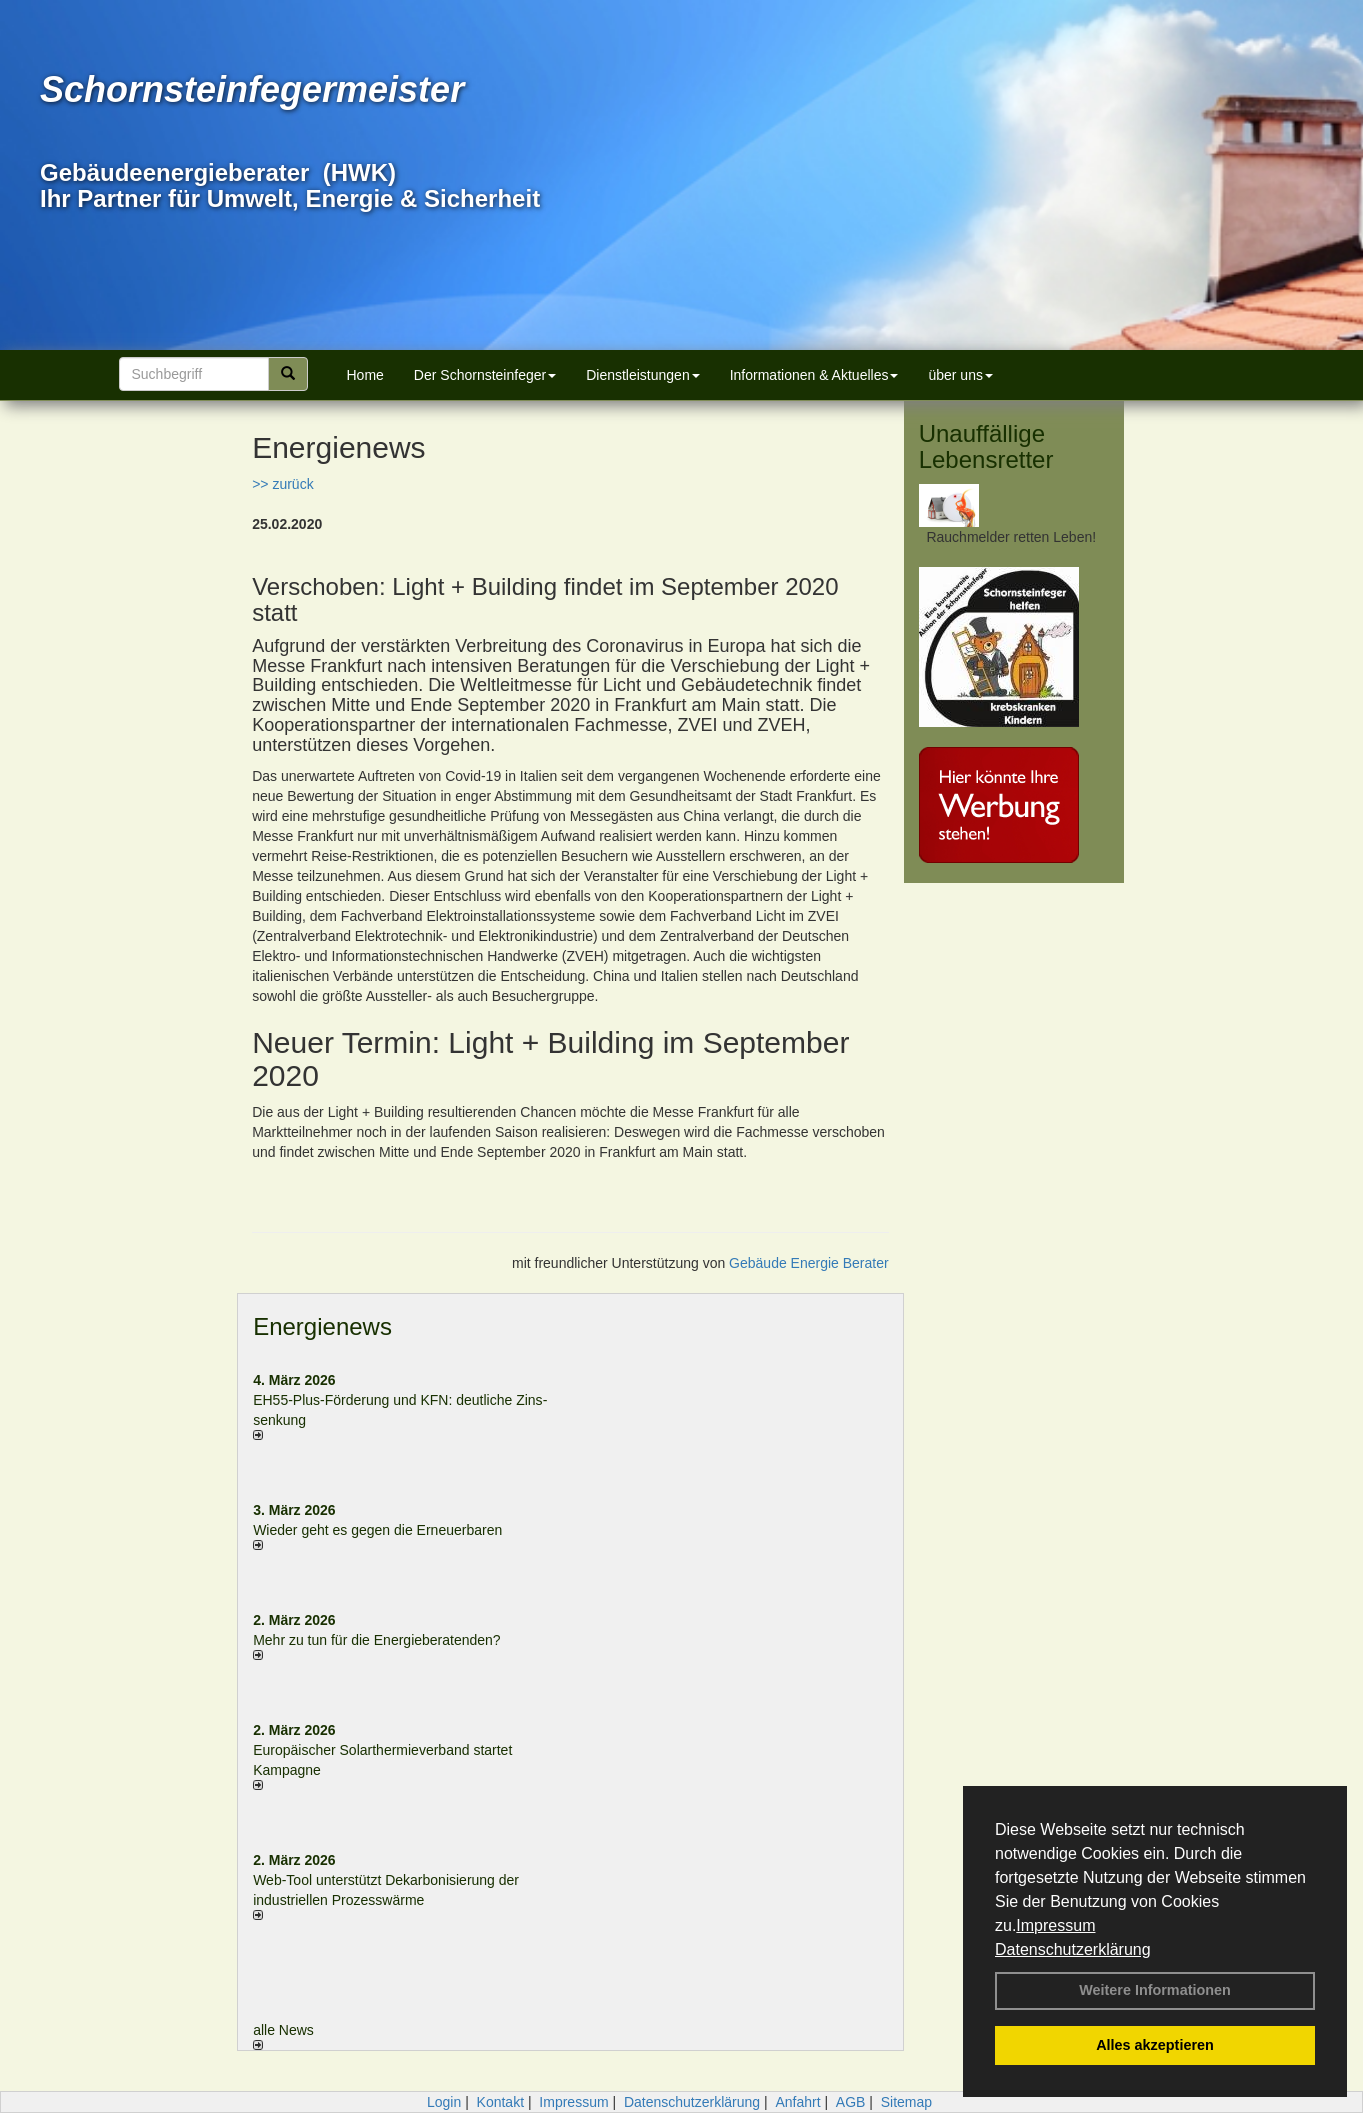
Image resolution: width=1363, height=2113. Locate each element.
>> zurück (282, 484)
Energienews (322, 1326)
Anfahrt (797, 2102)
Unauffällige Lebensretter (986, 446)
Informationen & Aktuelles (814, 375)
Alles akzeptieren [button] (1155, 2045)
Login (444, 2102)
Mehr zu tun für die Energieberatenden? (377, 1640)
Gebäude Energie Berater (809, 1263)
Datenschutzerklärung (1073, 1949)
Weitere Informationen (1155, 1990)
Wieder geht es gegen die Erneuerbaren (377, 1530)
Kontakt (500, 2102)
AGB (851, 2102)
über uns (960, 375)
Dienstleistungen (643, 375)
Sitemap (906, 2102)
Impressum (1055, 1925)
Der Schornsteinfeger (485, 375)
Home (365, 375)
